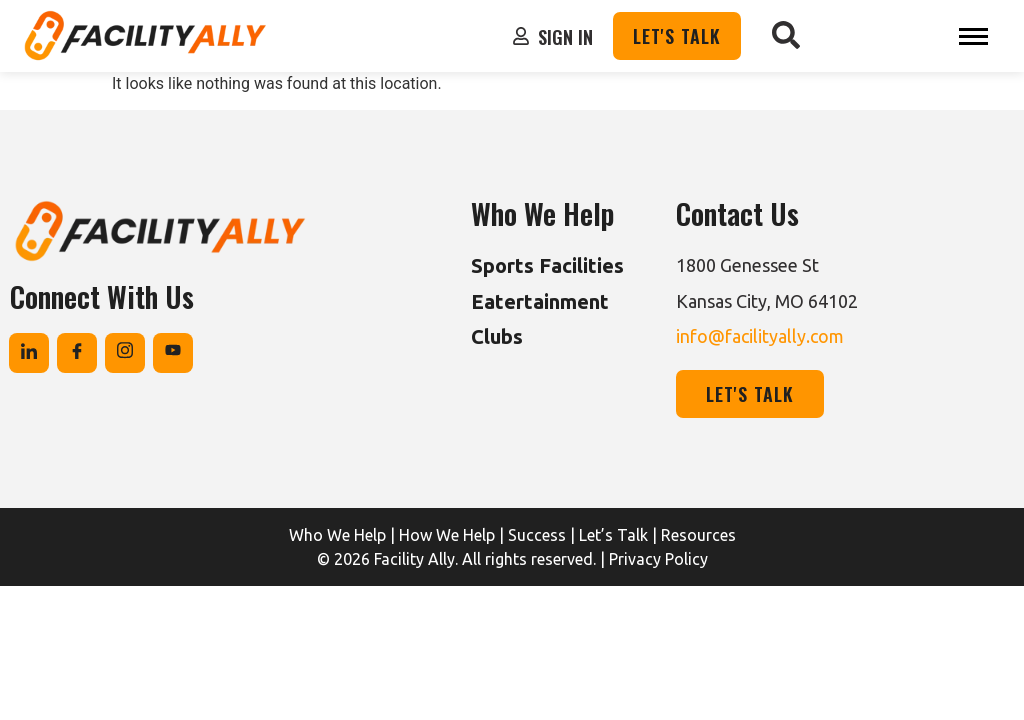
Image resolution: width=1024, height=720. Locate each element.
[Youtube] (173, 353)
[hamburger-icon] (973, 36)
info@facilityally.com (760, 336)
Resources (698, 535)
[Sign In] (521, 36)
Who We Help (337, 535)
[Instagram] (125, 353)
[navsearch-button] (786, 36)
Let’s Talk (613, 535)
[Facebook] (77, 353)
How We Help (447, 535)
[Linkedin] (29, 353)
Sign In (565, 37)
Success (537, 535)
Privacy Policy (658, 559)
